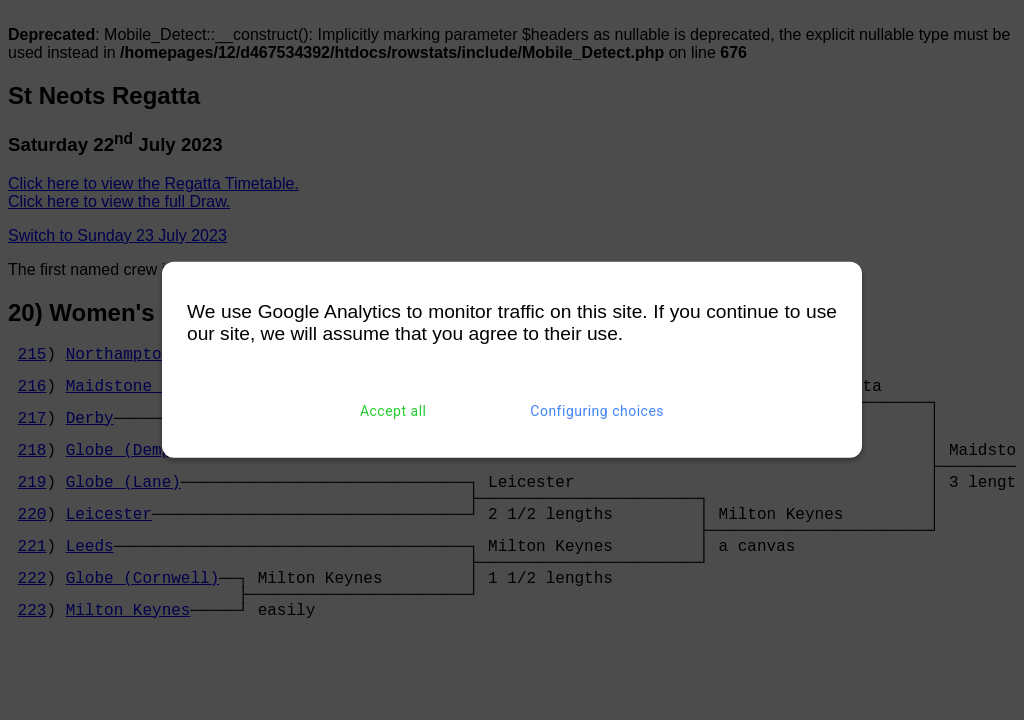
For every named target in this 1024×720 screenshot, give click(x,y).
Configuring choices (597, 411)
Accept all (393, 411)
